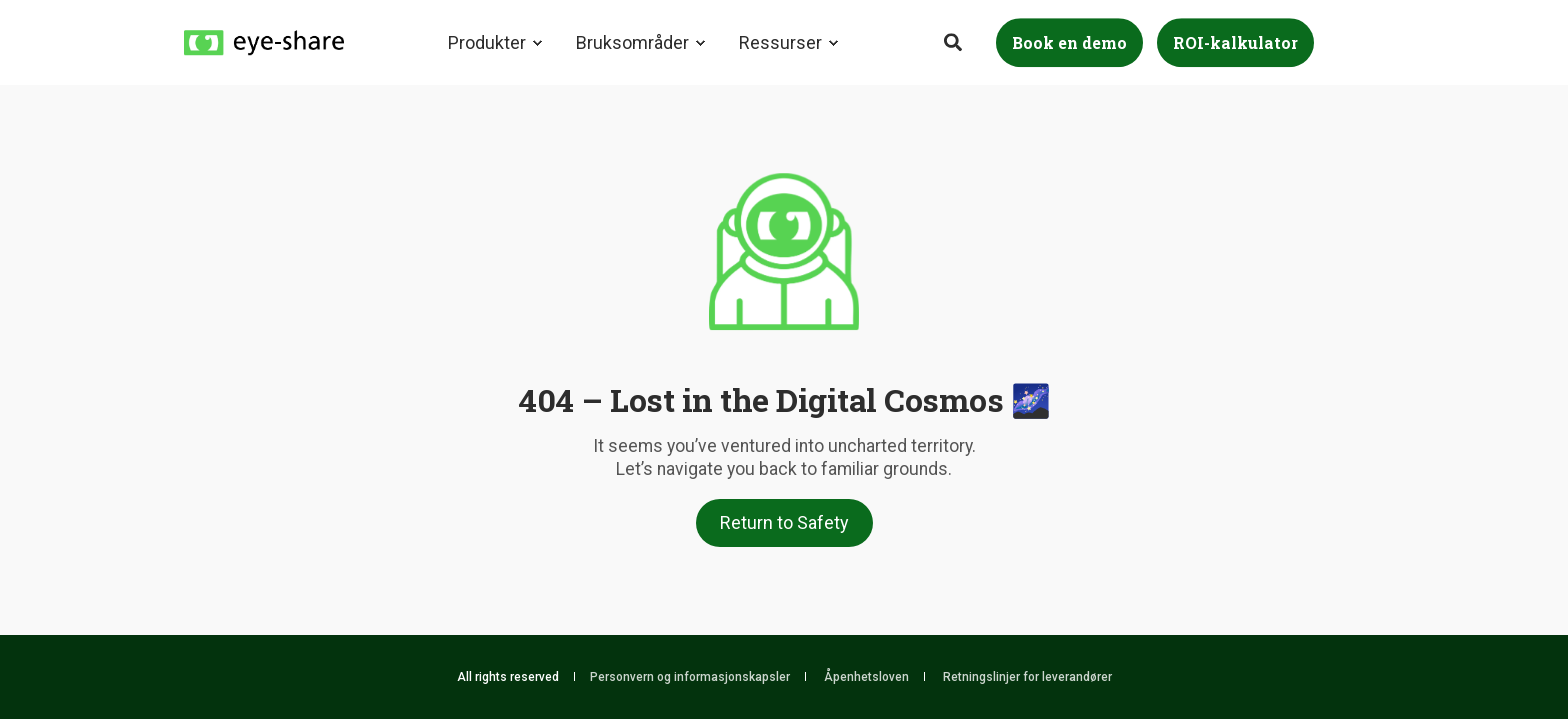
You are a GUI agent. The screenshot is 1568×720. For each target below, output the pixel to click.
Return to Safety (784, 522)
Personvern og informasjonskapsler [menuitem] (690, 677)
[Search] (955, 40)
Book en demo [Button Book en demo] (1069, 42)
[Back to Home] (264, 41)
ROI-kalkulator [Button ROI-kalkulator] (1235, 42)
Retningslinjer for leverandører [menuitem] (1027, 677)
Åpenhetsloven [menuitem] (866, 677)
